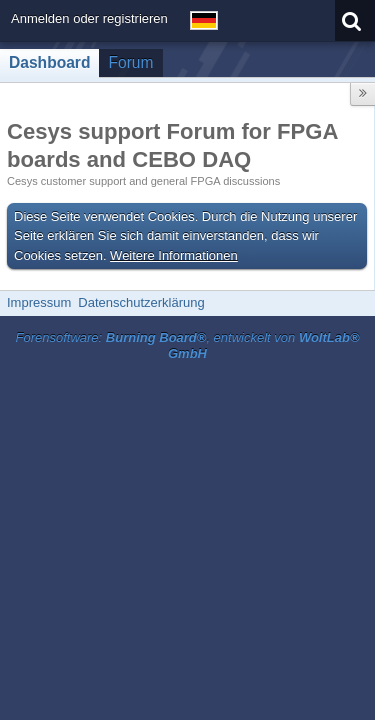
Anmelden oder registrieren (89, 18)
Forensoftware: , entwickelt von (187, 346)
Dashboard (49, 62)
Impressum (39, 302)
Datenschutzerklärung (141, 302)
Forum (130, 62)
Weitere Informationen (174, 255)
